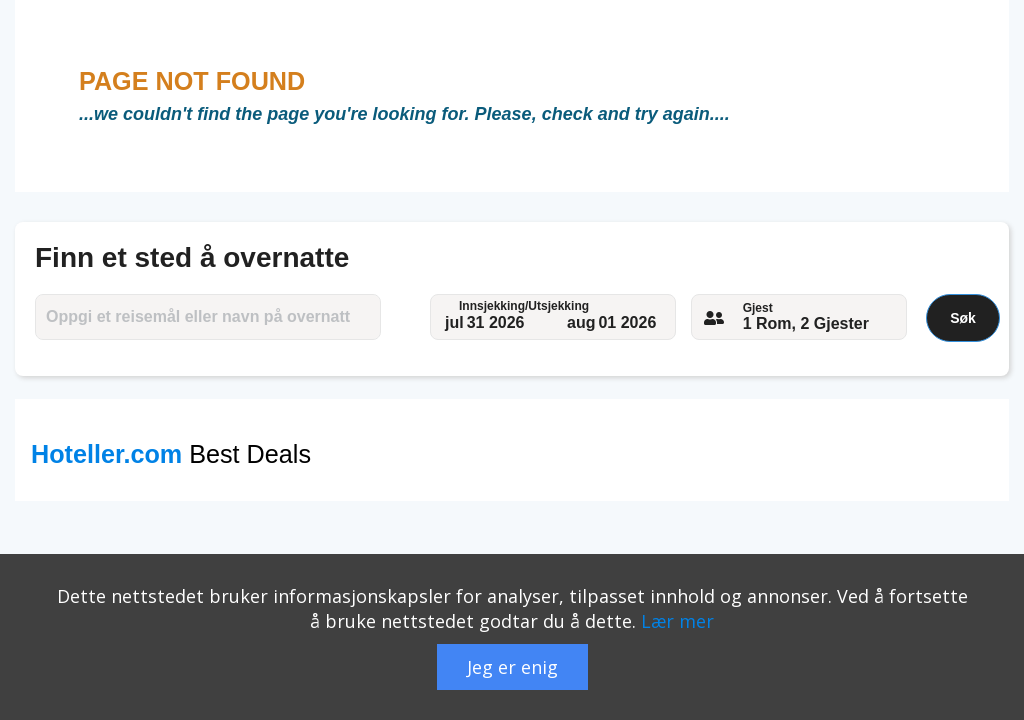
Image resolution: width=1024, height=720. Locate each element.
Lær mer (677, 621)
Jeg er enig (512, 667)
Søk (963, 318)
